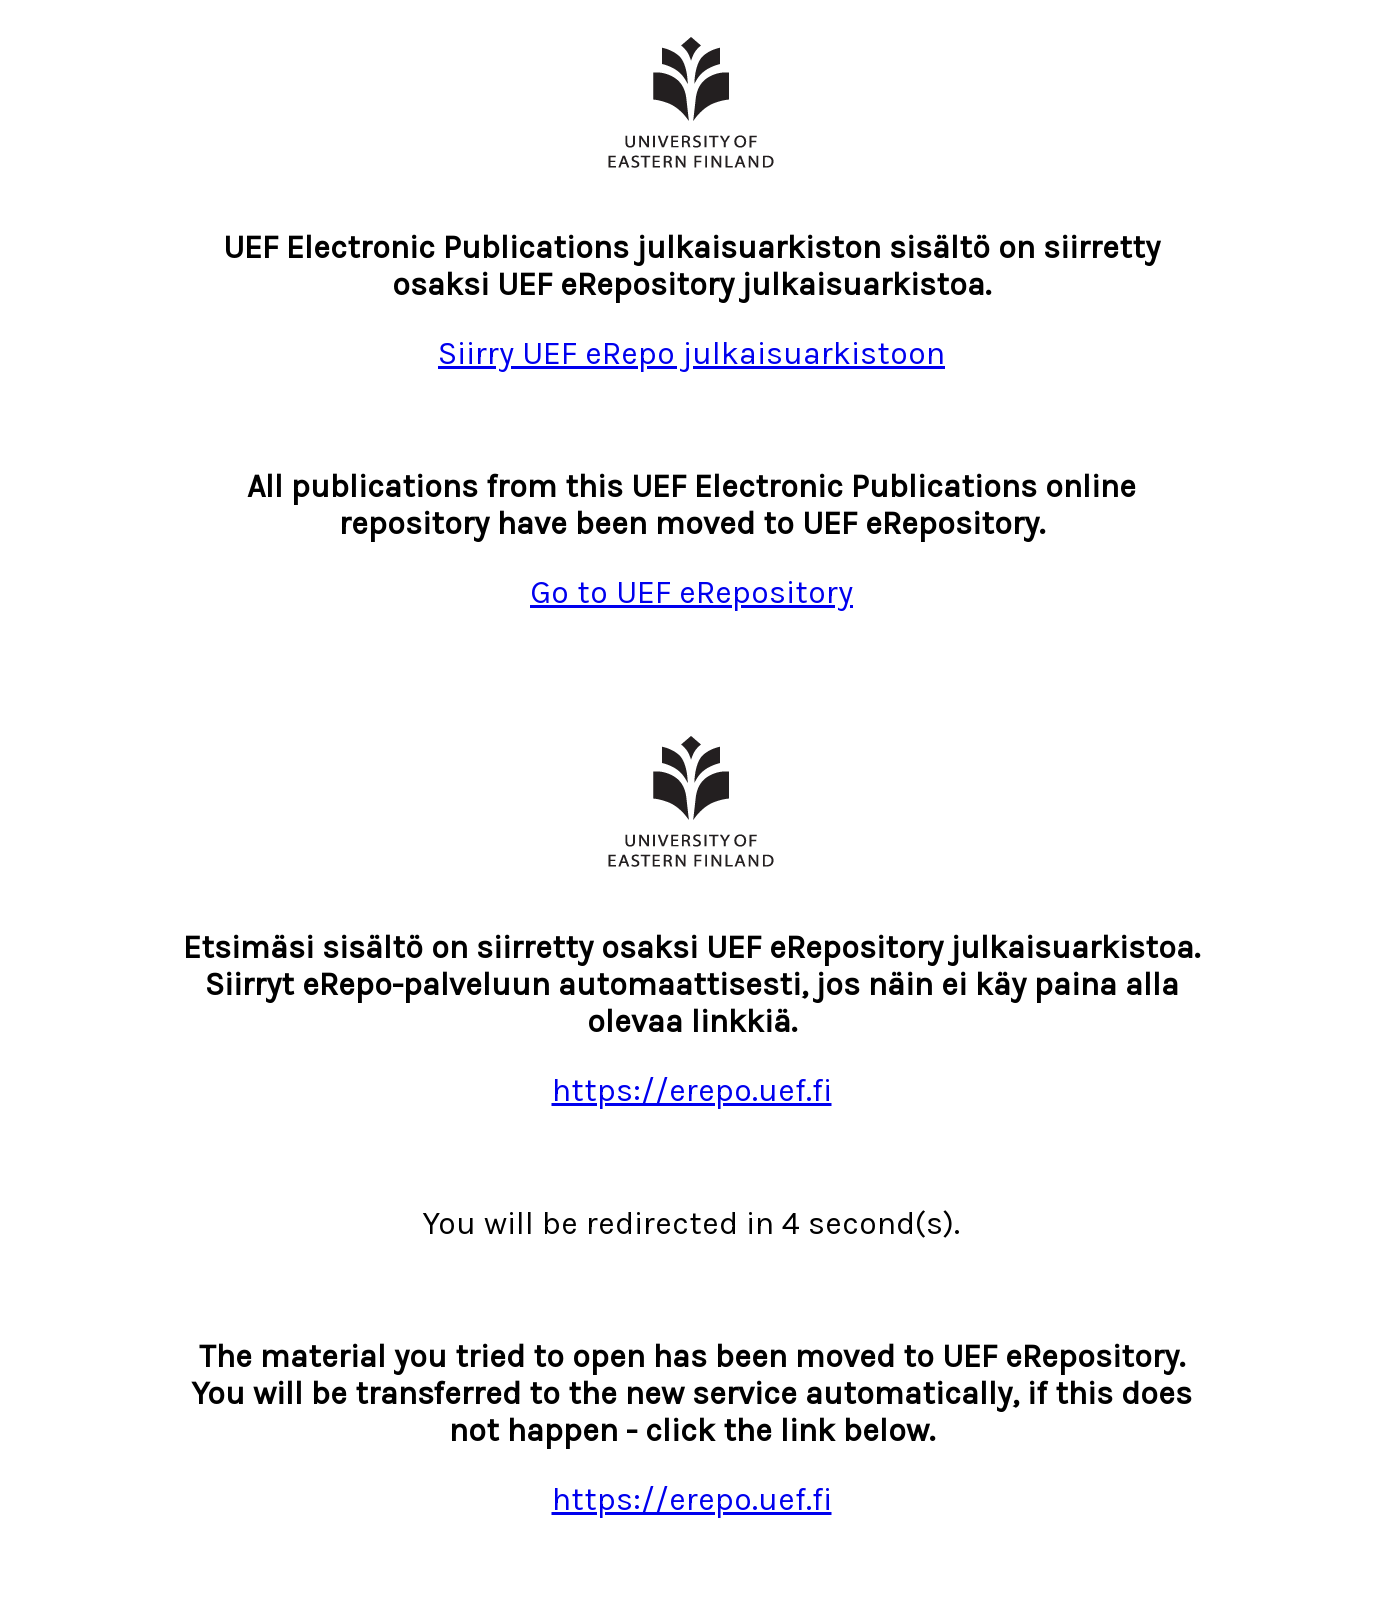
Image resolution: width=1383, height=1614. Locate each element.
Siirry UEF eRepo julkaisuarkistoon (691, 353)
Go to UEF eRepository (691, 592)
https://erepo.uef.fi (692, 1090)
